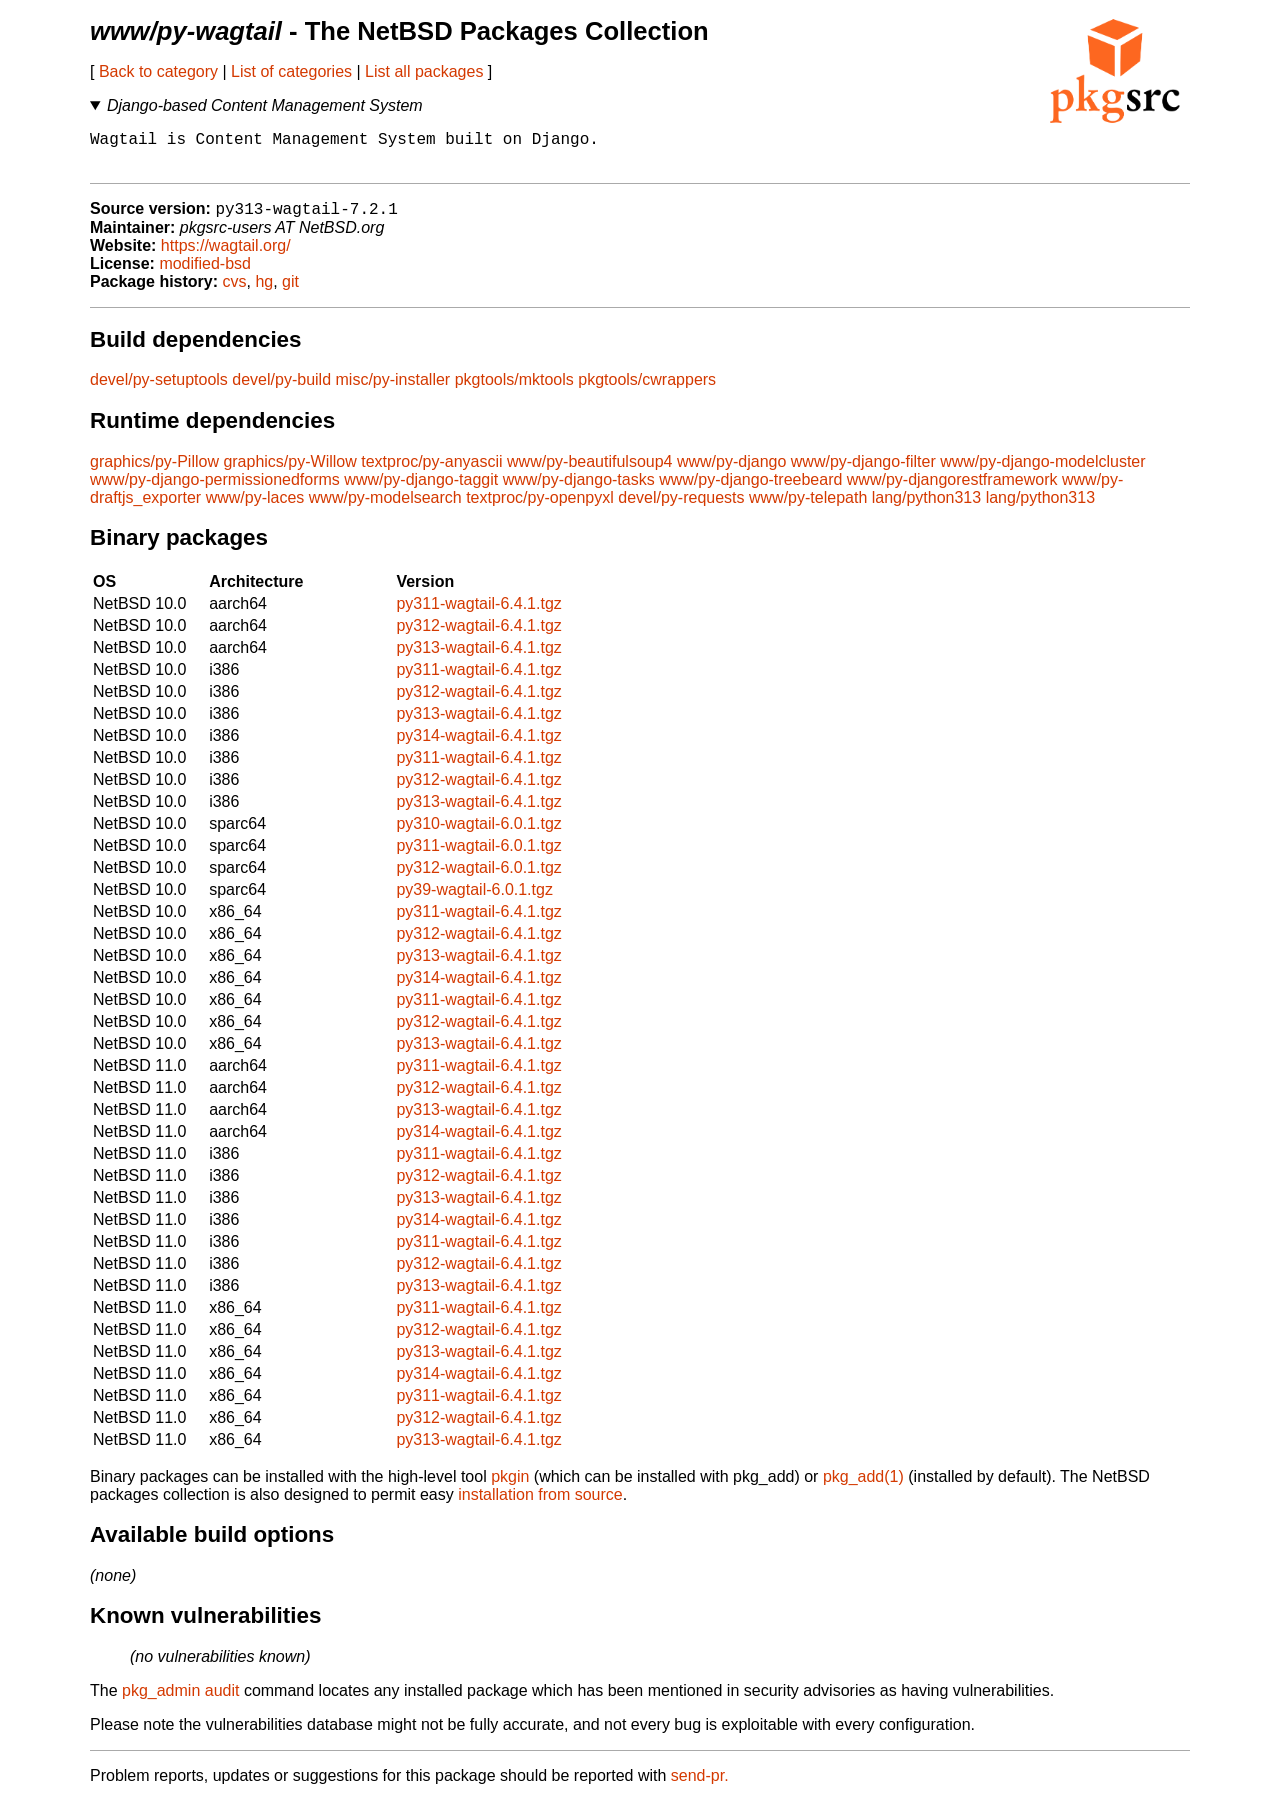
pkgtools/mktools (514, 390)
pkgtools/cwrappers (647, 390)
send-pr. (700, 1786)
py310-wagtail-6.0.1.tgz (478, 834)
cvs (235, 292)
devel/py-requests (681, 508)
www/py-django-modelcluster (1042, 472)
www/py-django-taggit (421, 490)
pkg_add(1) (863, 1487)
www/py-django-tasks (579, 490)
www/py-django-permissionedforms (215, 490)
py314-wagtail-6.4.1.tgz (478, 746)
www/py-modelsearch (385, 508)
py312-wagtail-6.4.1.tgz (478, 636)
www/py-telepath (808, 508)
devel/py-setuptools (159, 390)
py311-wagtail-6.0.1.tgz (478, 856)
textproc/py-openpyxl (540, 508)
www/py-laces (255, 508)
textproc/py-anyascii (431, 472)
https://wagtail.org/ (226, 256)
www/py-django (731, 472)
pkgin (510, 1487)
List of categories (291, 71)
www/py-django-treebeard (750, 490)
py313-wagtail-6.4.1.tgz (478, 658)
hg (264, 292)
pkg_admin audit (180, 1701)
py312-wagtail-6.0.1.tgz (478, 878)
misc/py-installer (393, 390)
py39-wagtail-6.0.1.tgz (474, 900)
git (290, 292)
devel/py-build (281, 390)
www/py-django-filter (863, 472)
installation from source (540, 1505)
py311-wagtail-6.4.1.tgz (478, 614)
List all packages (424, 71)
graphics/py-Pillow (154, 472)
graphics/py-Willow (289, 472)
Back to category (158, 71)
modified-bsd (205, 274)
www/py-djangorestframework (952, 490)
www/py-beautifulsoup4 (589, 472)
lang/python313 (926, 508)
